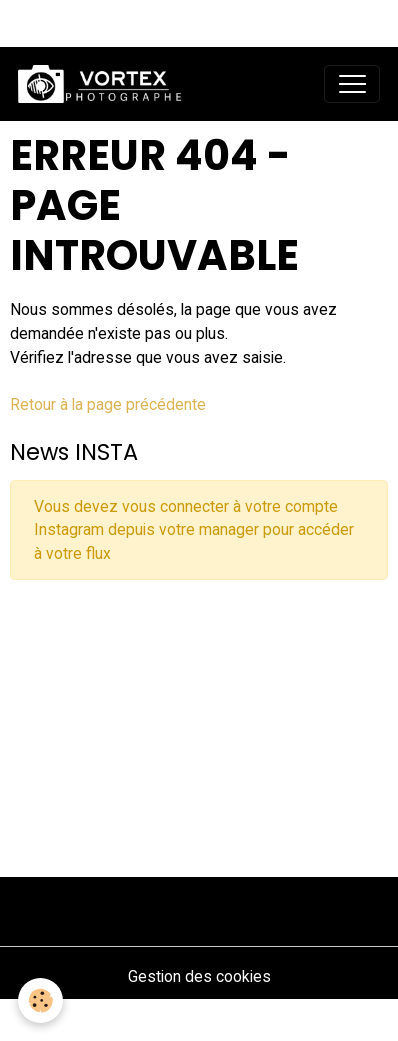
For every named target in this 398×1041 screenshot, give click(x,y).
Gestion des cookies (199, 976)
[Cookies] (40, 1000)
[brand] (104, 84)
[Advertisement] (199, 721)
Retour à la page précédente (108, 404)
